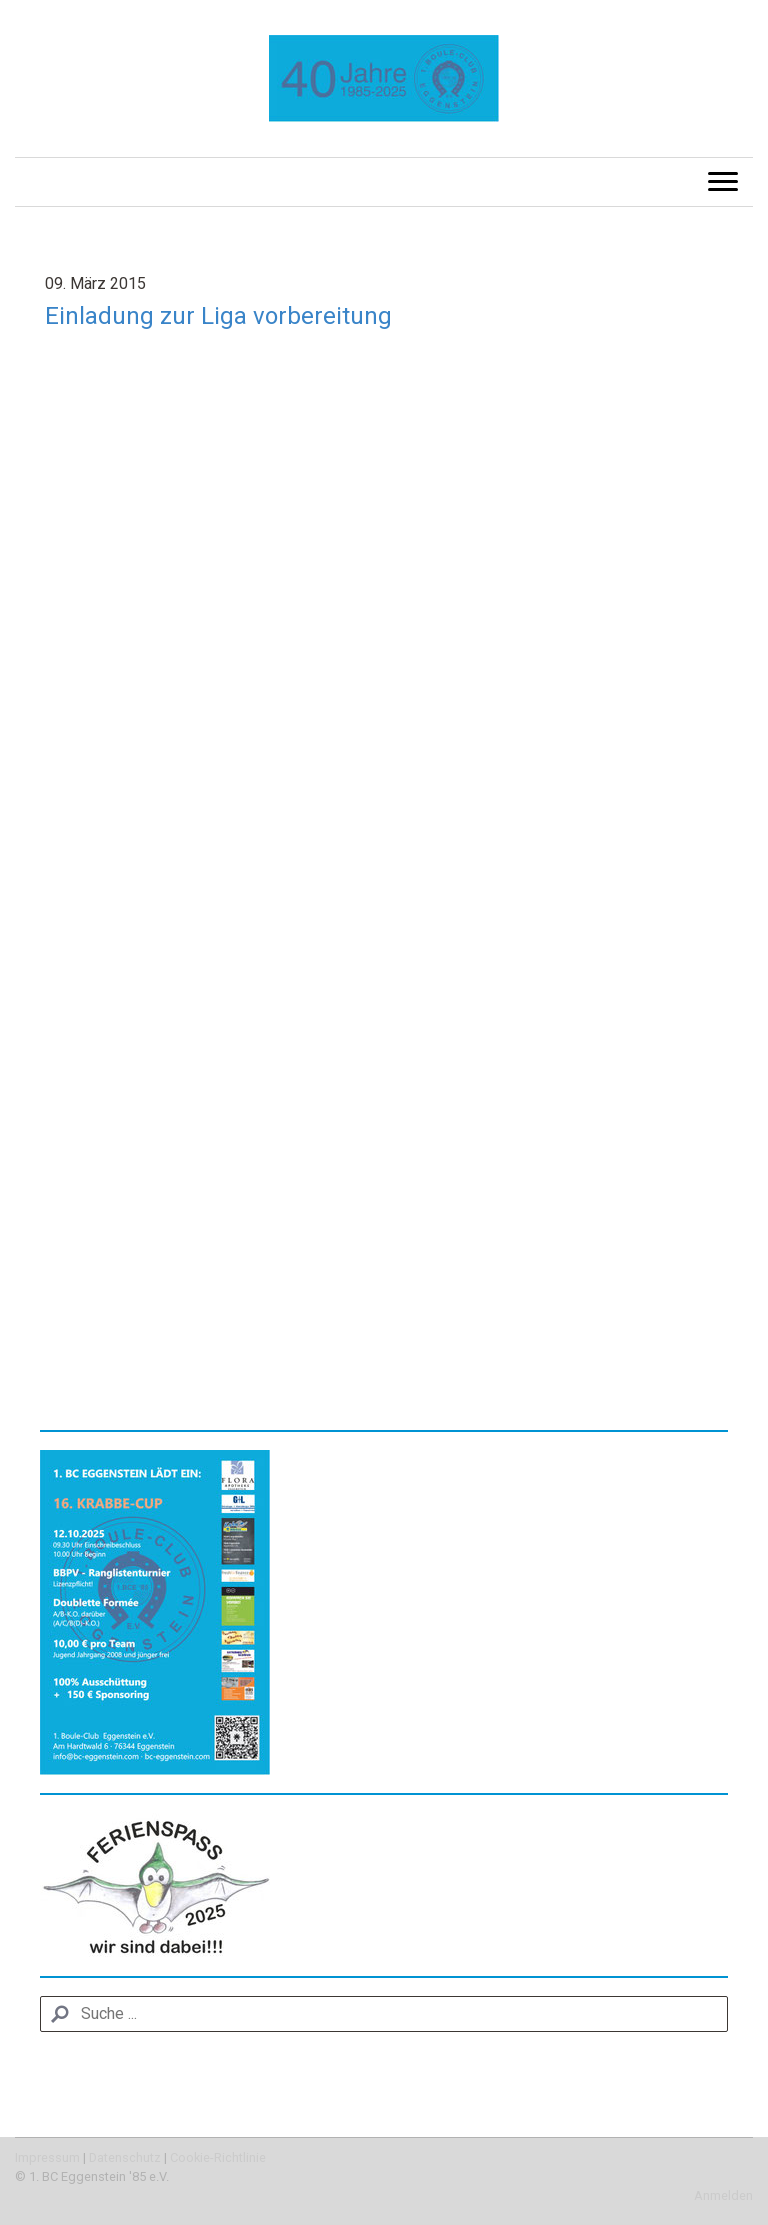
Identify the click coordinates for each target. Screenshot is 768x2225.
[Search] (384, 2014)
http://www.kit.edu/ (203, 1312)
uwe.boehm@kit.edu (162, 1288)
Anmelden (723, 2195)
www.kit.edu (82, 1312)
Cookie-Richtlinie (218, 2157)
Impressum (47, 2157)
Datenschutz (125, 2157)
